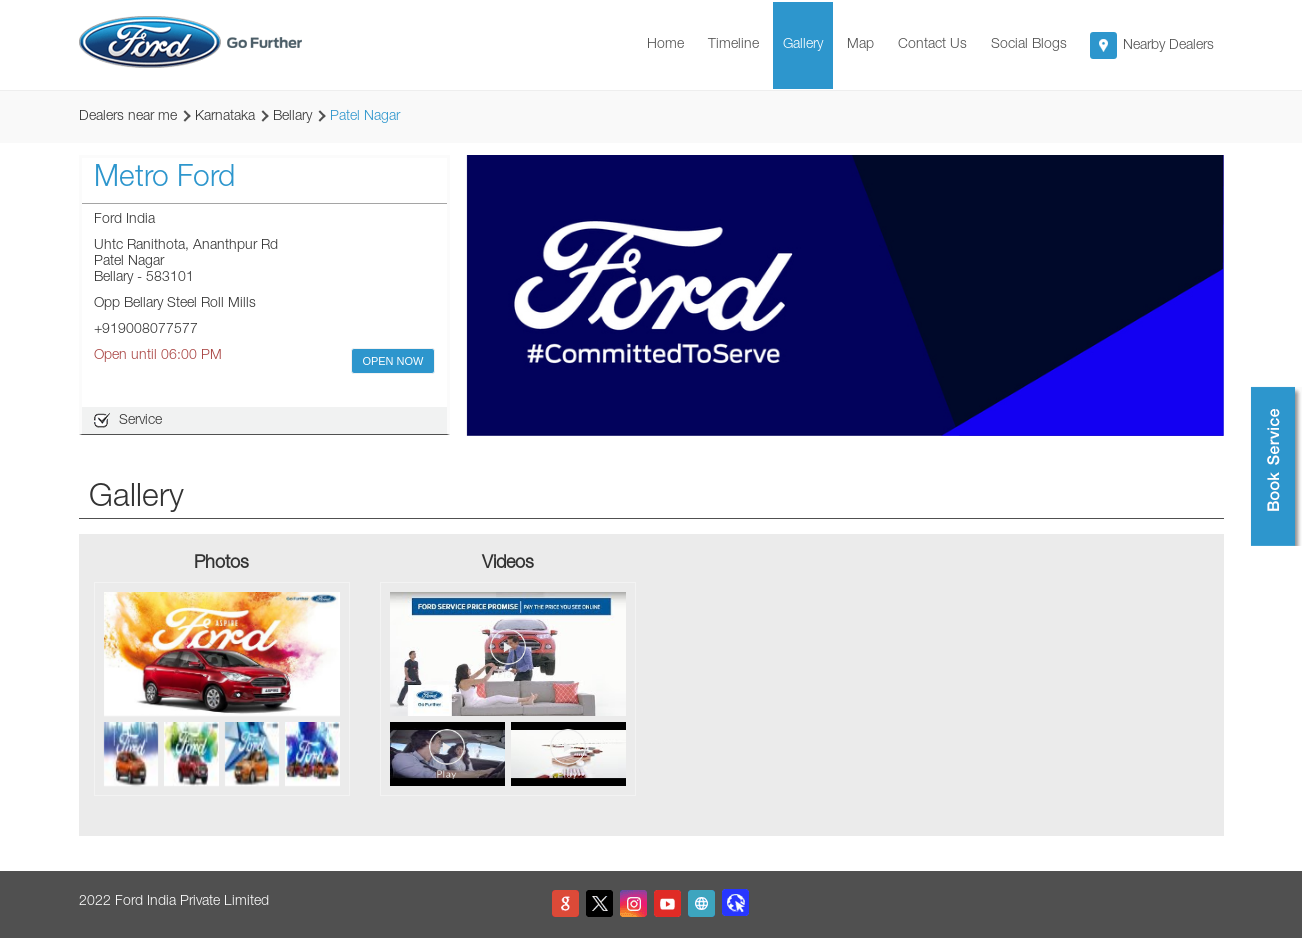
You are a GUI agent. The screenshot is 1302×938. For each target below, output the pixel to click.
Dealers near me (128, 117)
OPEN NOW (392, 361)
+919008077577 (146, 330)
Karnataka (225, 117)
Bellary (292, 117)
